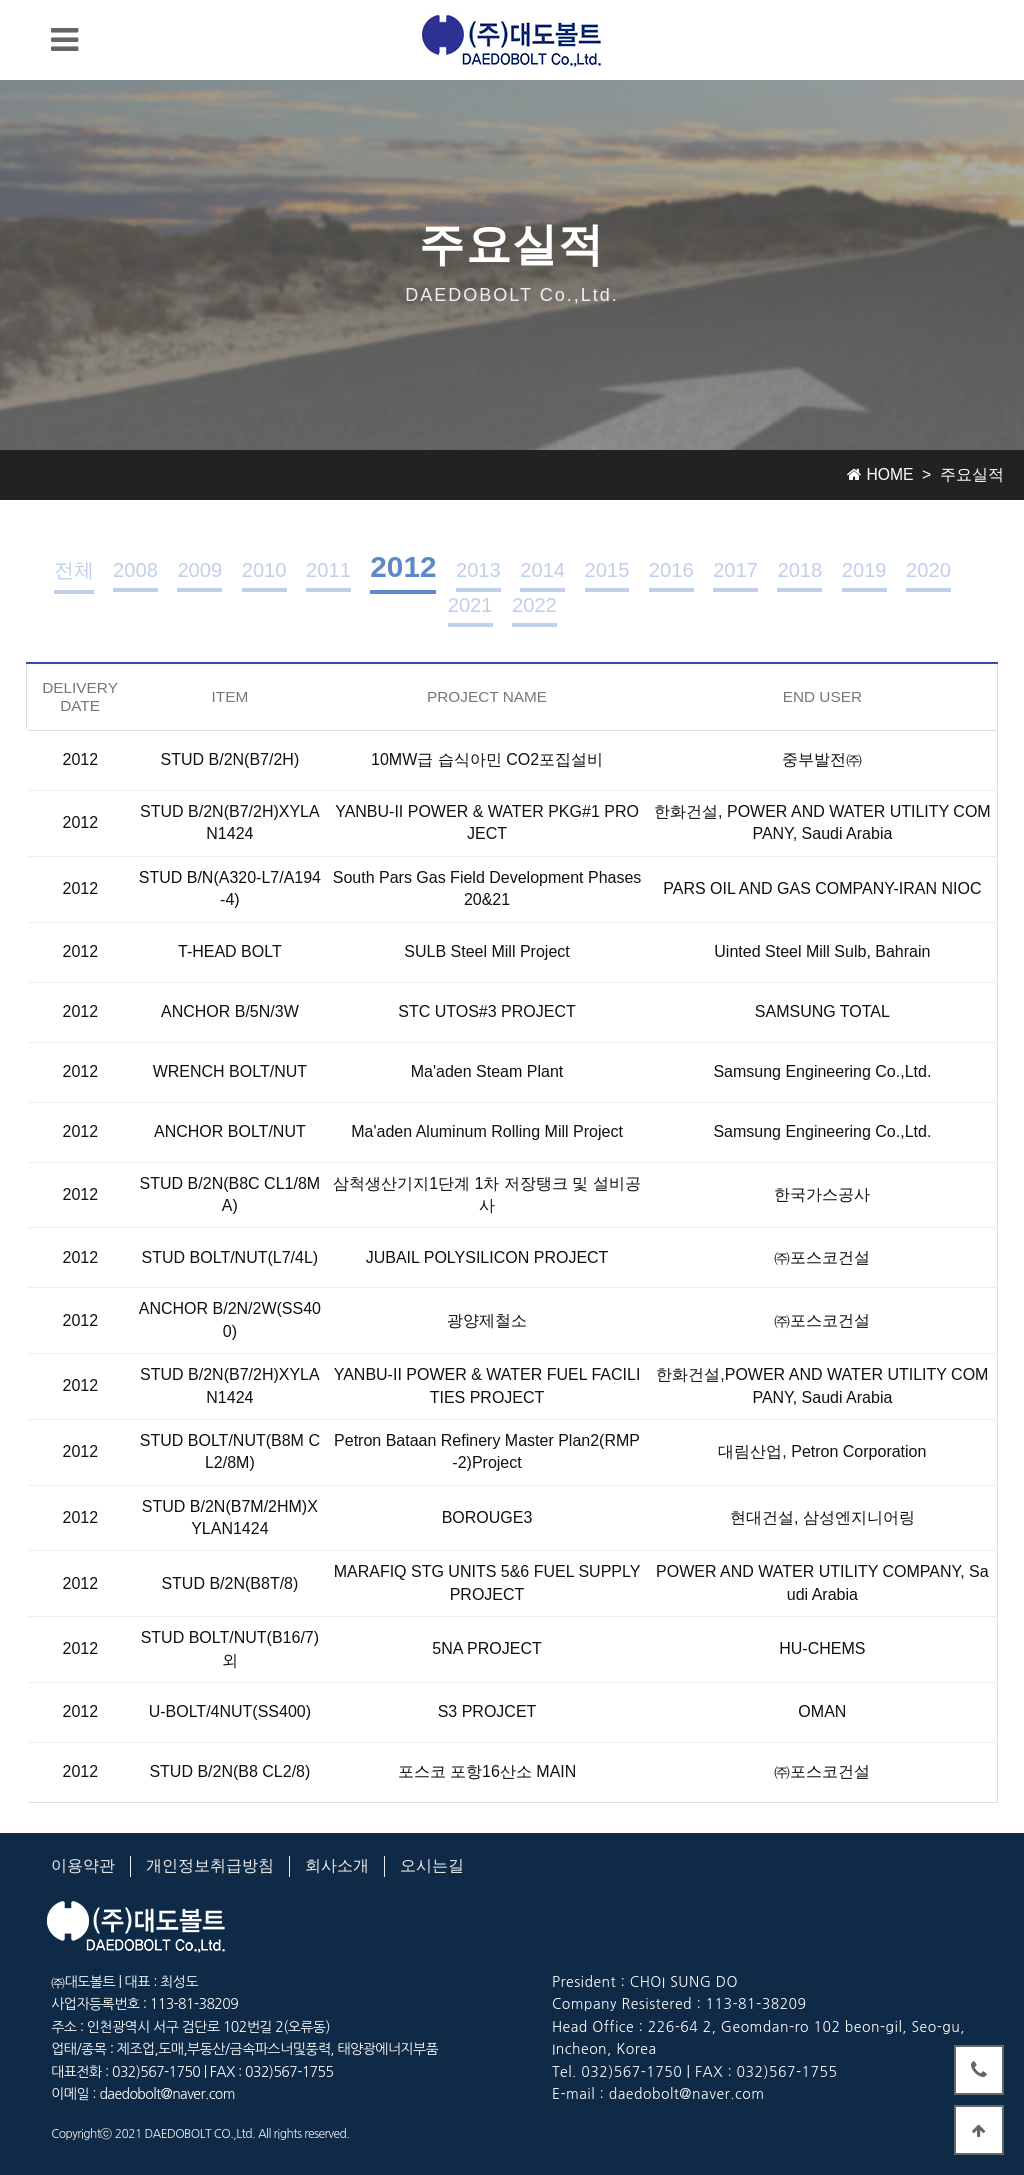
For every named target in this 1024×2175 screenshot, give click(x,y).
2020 (928, 570)
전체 (74, 570)
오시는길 (432, 1865)
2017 (735, 570)
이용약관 (83, 1865)
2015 (607, 570)
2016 (671, 570)
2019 (864, 570)
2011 (328, 570)
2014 (542, 570)
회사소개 (337, 1865)
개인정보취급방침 (210, 1865)
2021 (470, 605)
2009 (199, 570)
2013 (478, 570)
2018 (799, 570)
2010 (264, 570)
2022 (534, 605)
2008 (135, 570)
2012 (403, 566)
